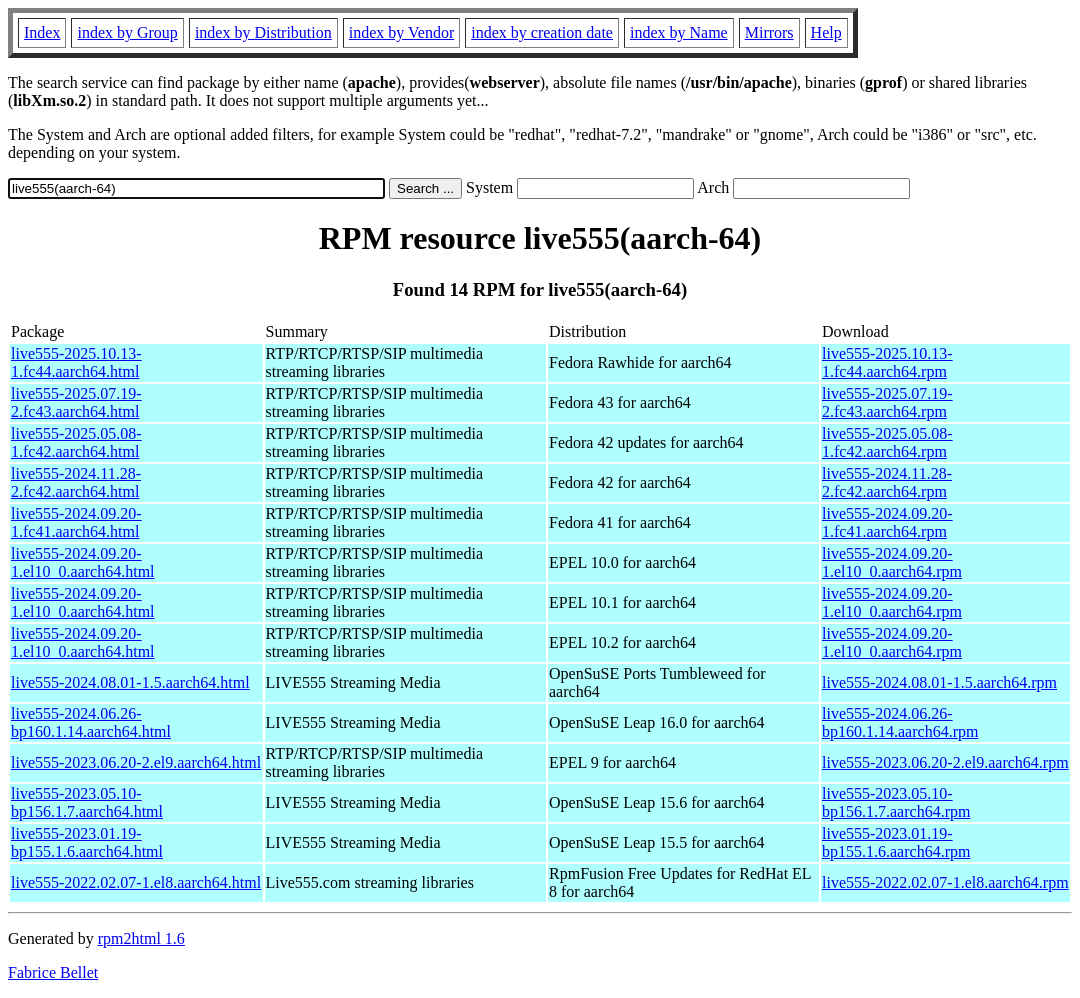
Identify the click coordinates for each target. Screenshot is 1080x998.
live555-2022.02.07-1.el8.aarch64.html (136, 882)
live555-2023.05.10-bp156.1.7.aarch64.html (87, 802)
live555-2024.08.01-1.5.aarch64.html (130, 682)
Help (826, 32)
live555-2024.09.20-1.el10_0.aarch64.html (83, 562)
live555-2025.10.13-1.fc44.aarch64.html (76, 362)
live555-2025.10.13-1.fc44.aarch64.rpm (887, 362)
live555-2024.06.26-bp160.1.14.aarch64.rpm (900, 722)
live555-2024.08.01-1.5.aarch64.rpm (939, 682)
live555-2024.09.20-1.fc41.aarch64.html (76, 522)
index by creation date (542, 32)
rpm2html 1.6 (141, 938)
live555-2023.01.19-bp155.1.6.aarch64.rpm (896, 842)
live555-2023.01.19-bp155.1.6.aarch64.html (87, 842)
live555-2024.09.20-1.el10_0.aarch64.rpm (892, 562)
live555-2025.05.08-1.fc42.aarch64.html (76, 442)
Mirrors (769, 32)
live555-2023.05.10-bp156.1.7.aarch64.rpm (896, 802)
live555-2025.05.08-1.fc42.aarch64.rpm (887, 442)
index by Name (679, 32)
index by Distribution (263, 32)
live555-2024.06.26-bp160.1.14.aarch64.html (91, 722)
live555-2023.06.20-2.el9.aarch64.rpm (945, 762)
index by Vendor (401, 32)
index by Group (127, 32)
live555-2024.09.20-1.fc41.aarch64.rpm (887, 522)
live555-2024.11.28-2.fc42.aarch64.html (76, 482)
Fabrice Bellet (53, 972)
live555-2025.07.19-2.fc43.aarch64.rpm (887, 402)
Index (42, 32)
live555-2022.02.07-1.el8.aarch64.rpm (945, 882)
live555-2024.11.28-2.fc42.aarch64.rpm (887, 482)
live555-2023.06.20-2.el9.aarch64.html (136, 762)
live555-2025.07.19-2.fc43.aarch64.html (76, 402)
